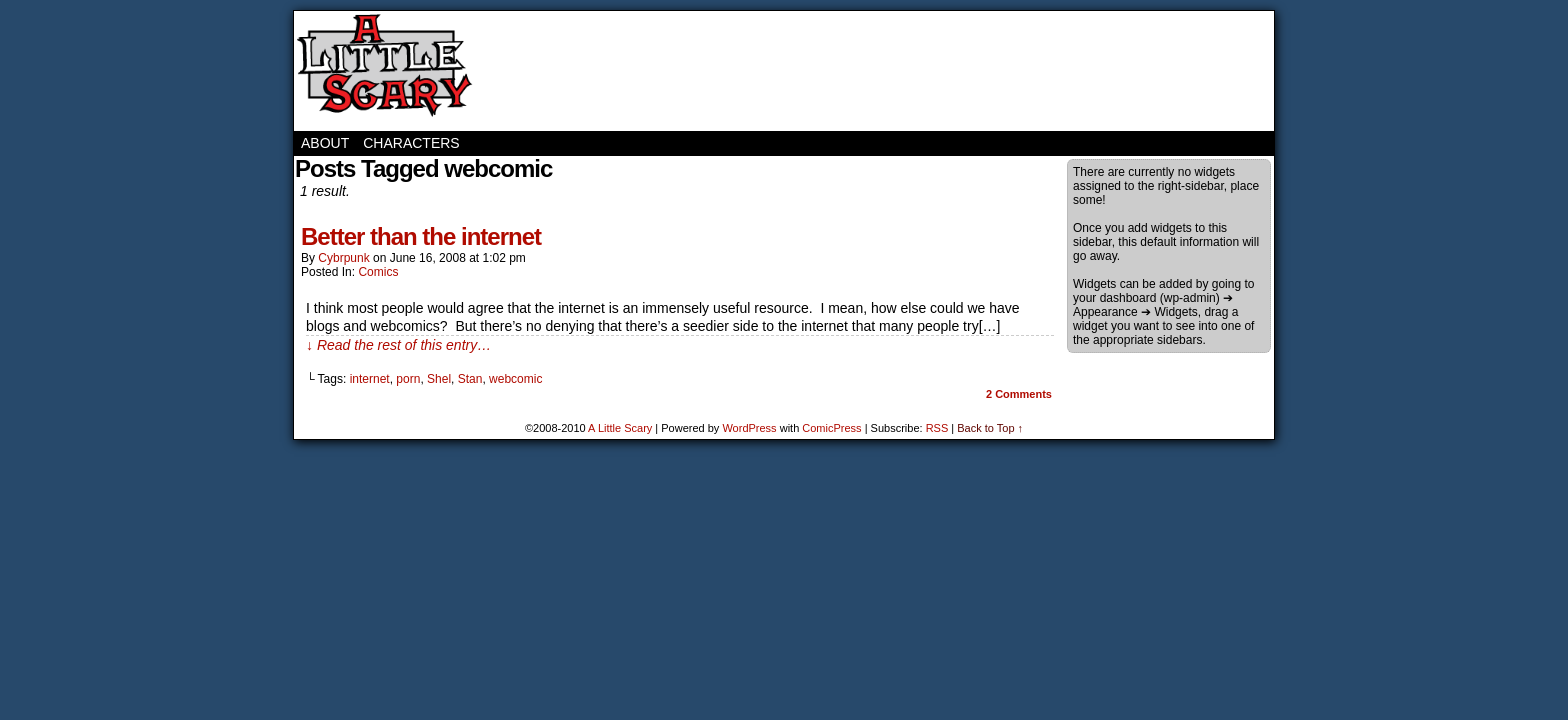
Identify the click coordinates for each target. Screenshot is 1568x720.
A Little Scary (384, 71)
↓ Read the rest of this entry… (398, 345)
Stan (470, 379)
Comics (378, 272)
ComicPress (831, 428)
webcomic (515, 379)
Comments (1019, 394)
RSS (937, 428)
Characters (411, 143)
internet (370, 379)
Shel (439, 379)
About (325, 143)
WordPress (749, 428)
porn (408, 379)
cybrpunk (343, 258)
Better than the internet (421, 236)
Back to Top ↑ (990, 428)
